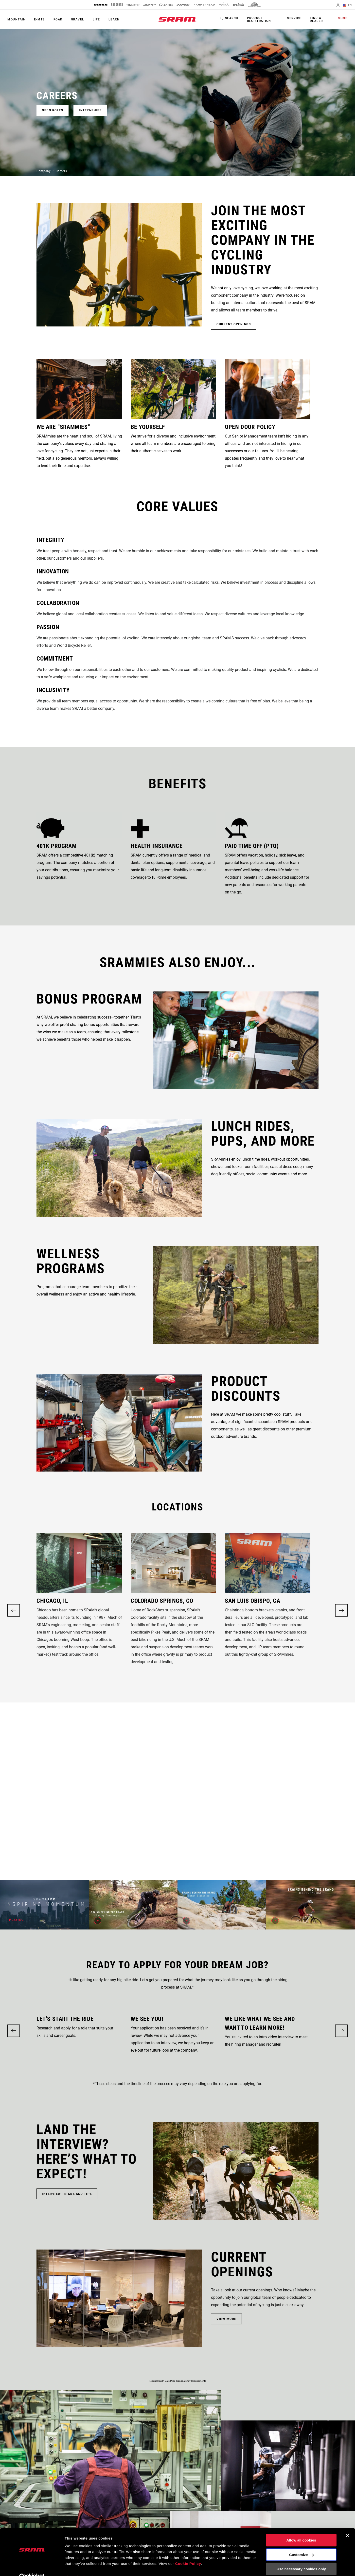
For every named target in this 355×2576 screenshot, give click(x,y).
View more (226, 2319)
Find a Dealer (316, 19)
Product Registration (259, 19)
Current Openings (233, 324)
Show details (76, 2566)
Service (294, 18)
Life (96, 19)
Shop (343, 18)
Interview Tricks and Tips (67, 2194)
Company (43, 171)
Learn (114, 19)
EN (347, 5)
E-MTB (39, 19)
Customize (301, 2544)
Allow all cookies (301, 2529)
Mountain (16, 19)
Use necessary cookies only (301, 2558)
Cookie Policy (188, 2553)
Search (232, 18)
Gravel (77, 19)
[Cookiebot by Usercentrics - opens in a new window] (31, 2566)
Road (58, 19)
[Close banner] (347, 2525)
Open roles (52, 110)
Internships (90, 110)
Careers (61, 171)
